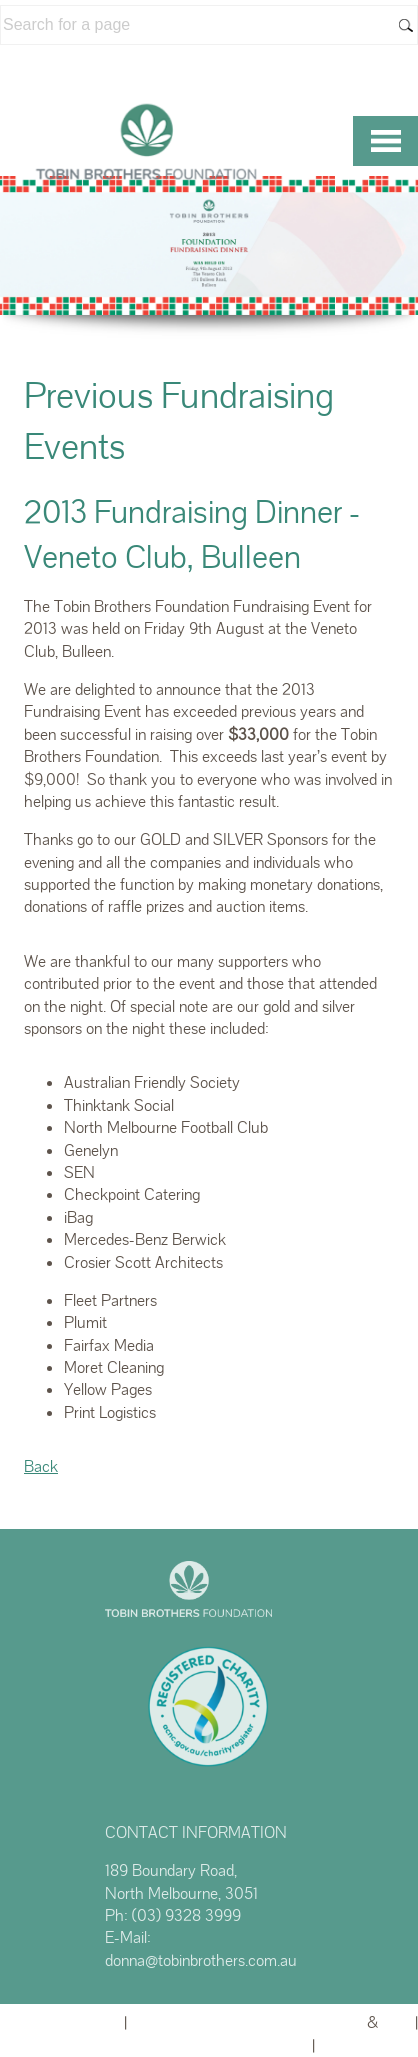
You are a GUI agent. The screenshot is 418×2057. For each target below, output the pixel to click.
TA (396, 2022)
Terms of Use (368, 2045)
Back (41, 1466)
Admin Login (74, 2022)
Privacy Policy (256, 2045)
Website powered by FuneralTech (247, 2022)
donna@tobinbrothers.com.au (201, 1960)
